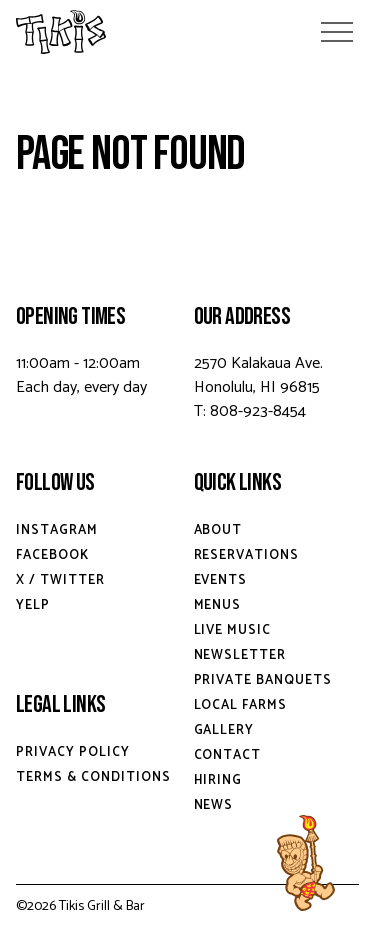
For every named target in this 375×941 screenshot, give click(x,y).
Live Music (233, 630)
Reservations (247, 555)
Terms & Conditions (93, 777)
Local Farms (241, 705)
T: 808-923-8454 (250, 411)
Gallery (224, 730)
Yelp (33, 605)
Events (221, 580)
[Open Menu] (337, 32)
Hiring (218, 780)
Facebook (52, 555)
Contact (228, 755)
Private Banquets (263, 680)
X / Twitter (60, 580)
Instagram (57, 530)
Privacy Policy (73, 752)
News (214, 805)
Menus (218, 605)
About (218, 530)
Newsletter (240, 655)
